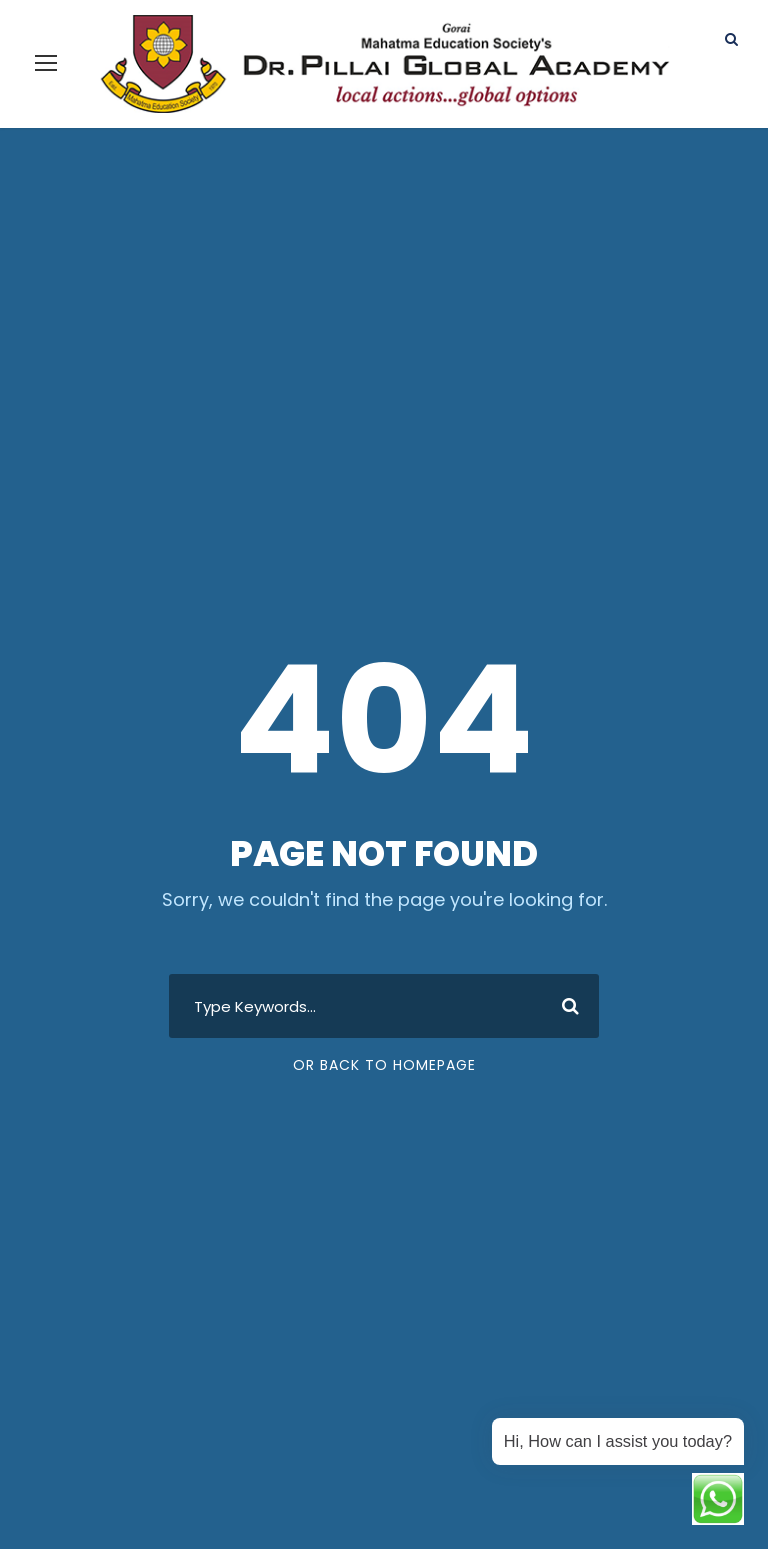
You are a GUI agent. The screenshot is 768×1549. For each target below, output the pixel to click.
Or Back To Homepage (384, 1040)
